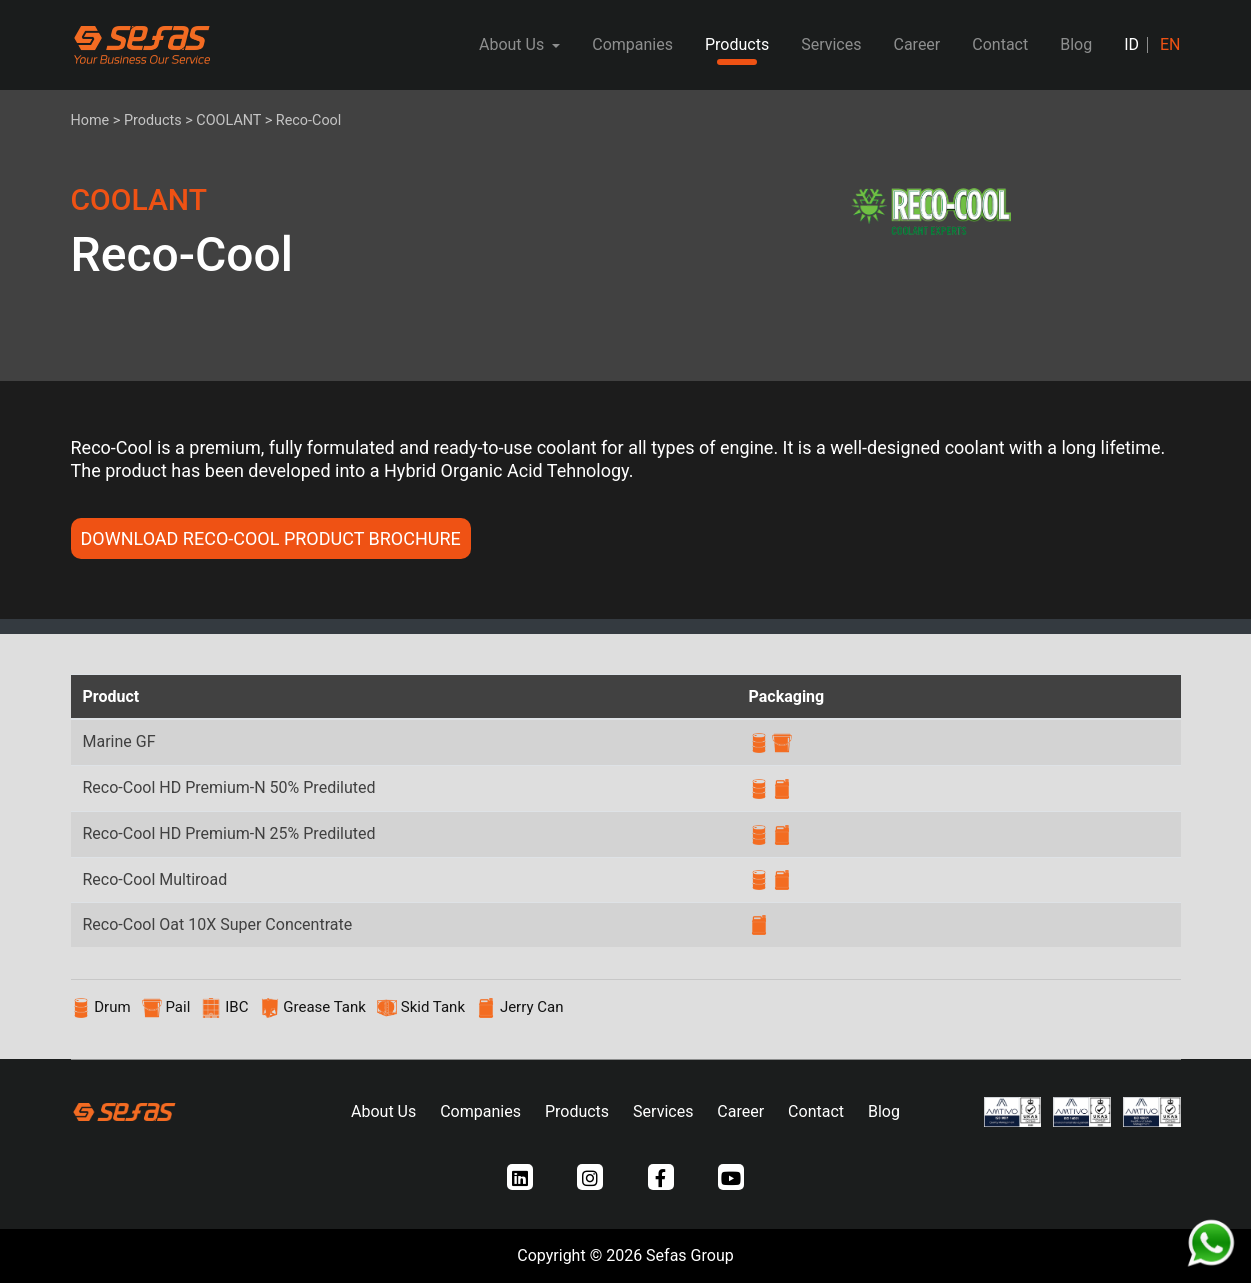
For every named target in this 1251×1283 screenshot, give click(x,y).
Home (90, 120)
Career (916, 44)
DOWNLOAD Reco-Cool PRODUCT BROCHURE (271, 538)
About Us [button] (513, 44)
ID (1131, 44)
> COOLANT (223, 120)
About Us (383, 1111)
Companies (632, 44)
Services (831, 44)
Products (737, 44)
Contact (1000, 44)
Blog (1076, 44)
